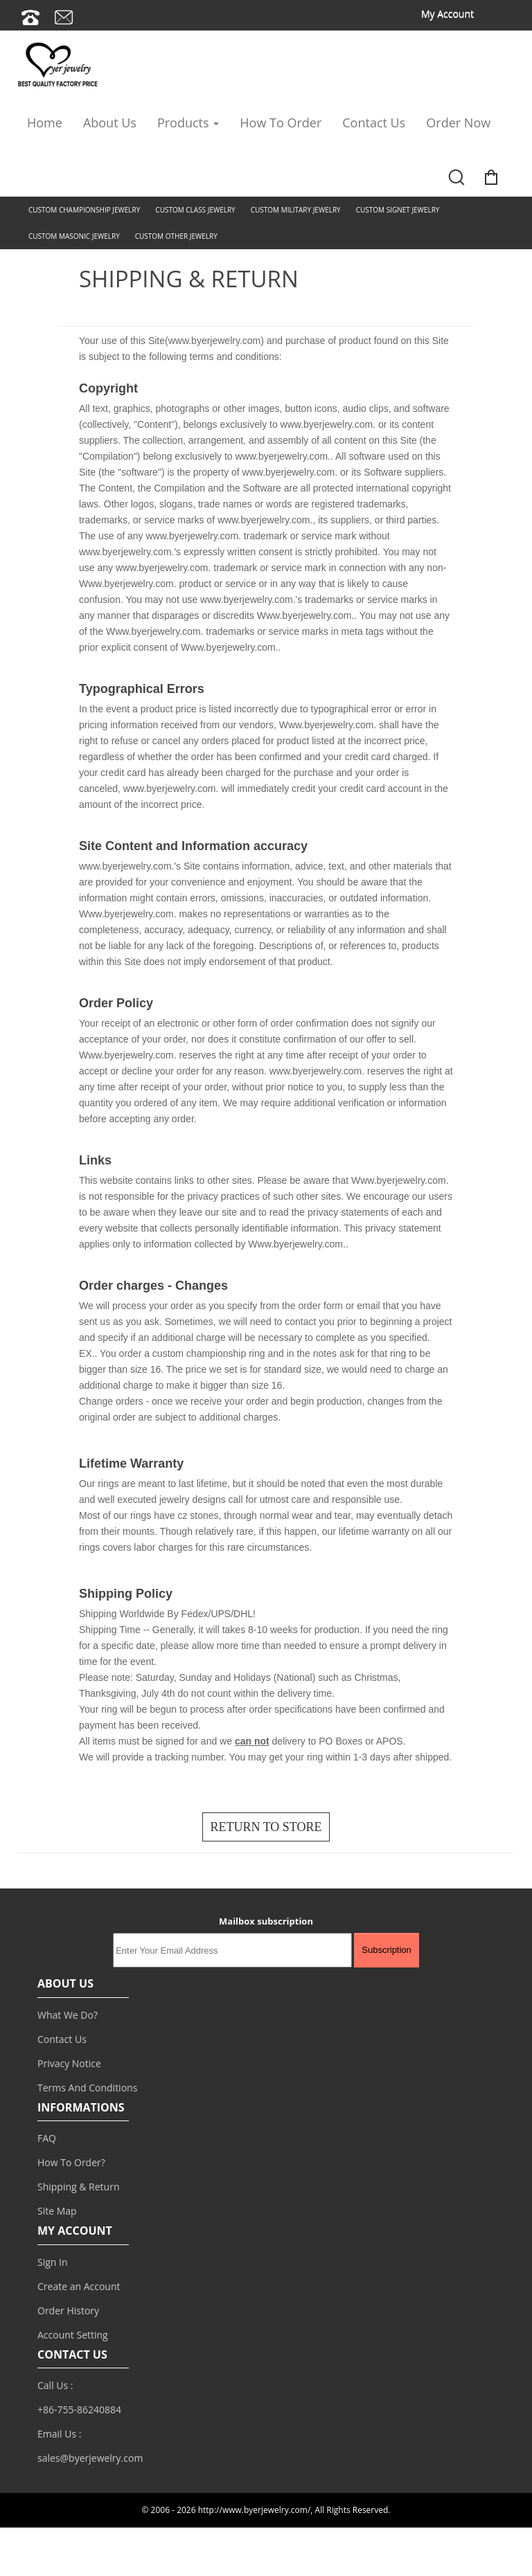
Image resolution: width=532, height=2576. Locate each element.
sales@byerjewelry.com (90, 2458)
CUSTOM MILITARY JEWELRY (296, 210)
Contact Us (373, 122)
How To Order (280, 122)
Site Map (57, 2210)
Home (44, 122)
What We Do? (67, 2014)
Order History (68, 2310)
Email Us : (59, 2433)
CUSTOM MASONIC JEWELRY (74, 236)
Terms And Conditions (87, 2087)
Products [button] (188, 122)
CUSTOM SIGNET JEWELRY (398, 210)
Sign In (52, 2262)
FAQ (46, 2138)
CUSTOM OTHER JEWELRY (176, 236)
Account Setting (72, 2334)
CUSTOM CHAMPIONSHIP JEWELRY (84, 210)
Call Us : (55, 2385)
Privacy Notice (69, 2063)
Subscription (386, 1950)
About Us (109, 122)
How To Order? (71, 2162)
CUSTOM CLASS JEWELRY (195, 210)
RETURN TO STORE (265, 1827)
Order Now (458, 122)
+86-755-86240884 (79, 2409)
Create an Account (79, 2286)
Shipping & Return (78, 2186)
